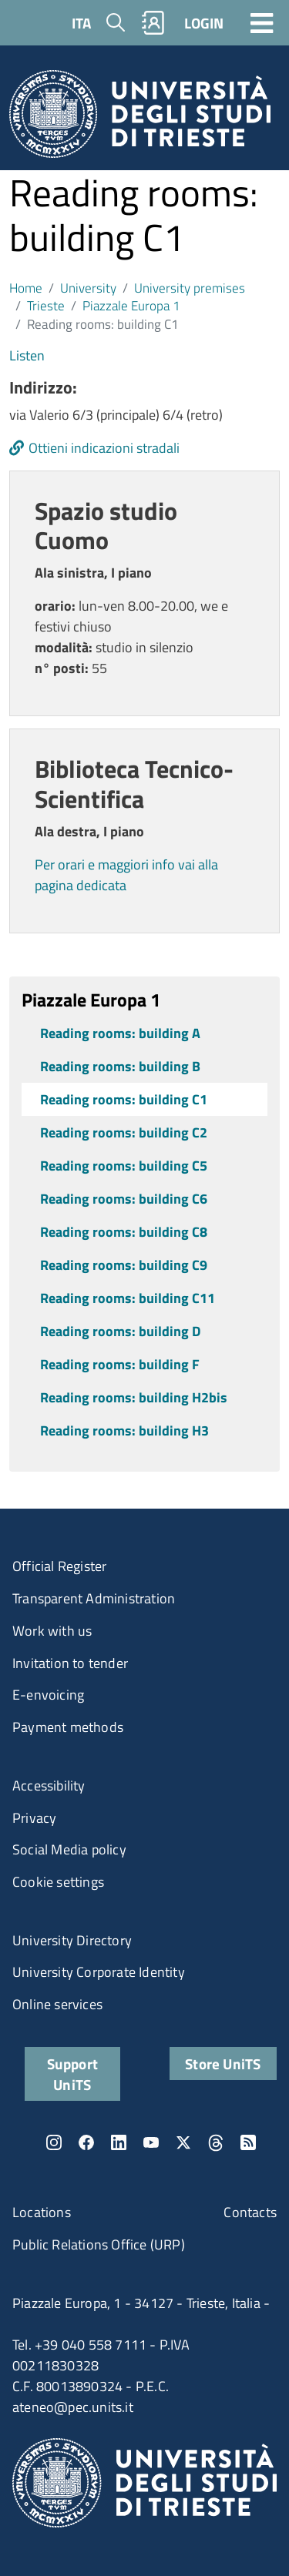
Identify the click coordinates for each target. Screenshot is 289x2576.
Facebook (86, 2142)
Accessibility (49, 1785)
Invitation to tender (70, 1663)
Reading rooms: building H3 (124, 1430)
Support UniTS (72, 2073)
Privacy (34, 1817)
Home (25, 287)
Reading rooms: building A (120, 1033)
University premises (189, 287)
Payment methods (67, 1727)
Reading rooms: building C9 (123, 1265)
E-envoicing (48, 1694)
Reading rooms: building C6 (123, 1198)
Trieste (46, 305)
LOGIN (203, 23)
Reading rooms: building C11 (127, 1298)
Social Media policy (69, 1849)
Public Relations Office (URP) (98, 2244)
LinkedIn (119, 2142)
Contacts (250, 2212)
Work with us (52, 1630)
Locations (41, 2212)
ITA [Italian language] (81, 23)
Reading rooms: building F (120, 1364)
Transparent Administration (93, 1598)
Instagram (54, 2142)
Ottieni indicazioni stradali (104, 447)
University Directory (72, 1940)
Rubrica (153, 22)
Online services (57, 2004)
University (88, 287)
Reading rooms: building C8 (123, 1231)
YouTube (151, 2142)
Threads (216, 2142)
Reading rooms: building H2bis (133, 1397)
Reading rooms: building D (120, 1331)
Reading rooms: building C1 (123, 1099)
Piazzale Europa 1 (131, 305)
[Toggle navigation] (262, 22)
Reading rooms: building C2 (123, 1132)
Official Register (59, 1566)
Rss (248, 2142)
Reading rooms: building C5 (123, 1165)
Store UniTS (222, 2063)
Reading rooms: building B (120, 1066)
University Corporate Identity (98, 1971)
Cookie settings (58, 1881)
